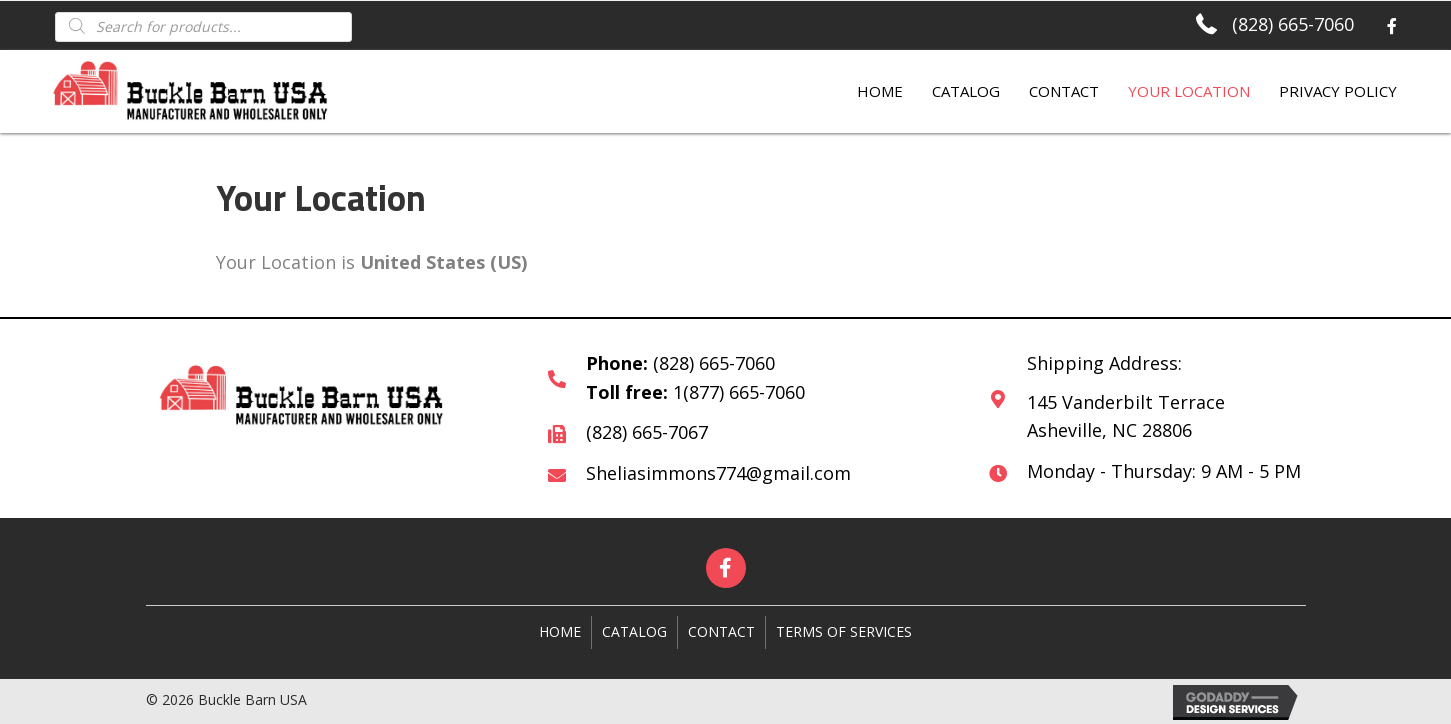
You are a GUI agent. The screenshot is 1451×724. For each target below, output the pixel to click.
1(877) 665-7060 (739, 392)
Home (880, 91)
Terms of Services (844, 631)
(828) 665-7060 (1293, 24)
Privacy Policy (1338, 91)
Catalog (966, 91)
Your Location (1189, 91)
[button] (726, 568)
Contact (1064, 91)
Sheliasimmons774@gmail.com (718, 473)
